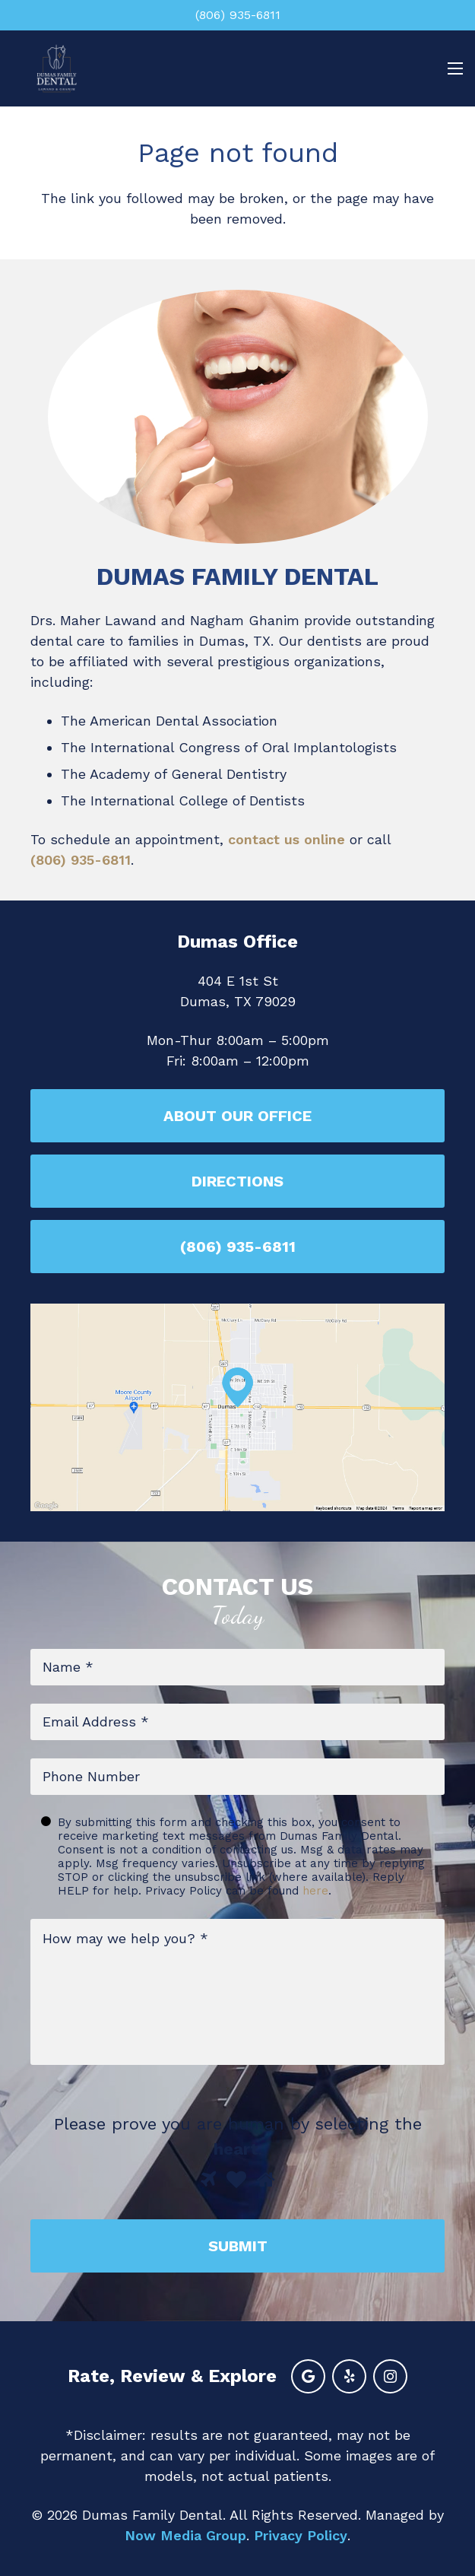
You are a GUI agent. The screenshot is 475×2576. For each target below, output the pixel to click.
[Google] (308, 2376)
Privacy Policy (300, 2535)
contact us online (286, 839)
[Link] (56, 68)
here (315, 1891)
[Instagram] (390, 2376)
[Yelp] (349, 2376)
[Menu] (452, 68)
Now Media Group (185, 2535)
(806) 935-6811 (80, 860)
